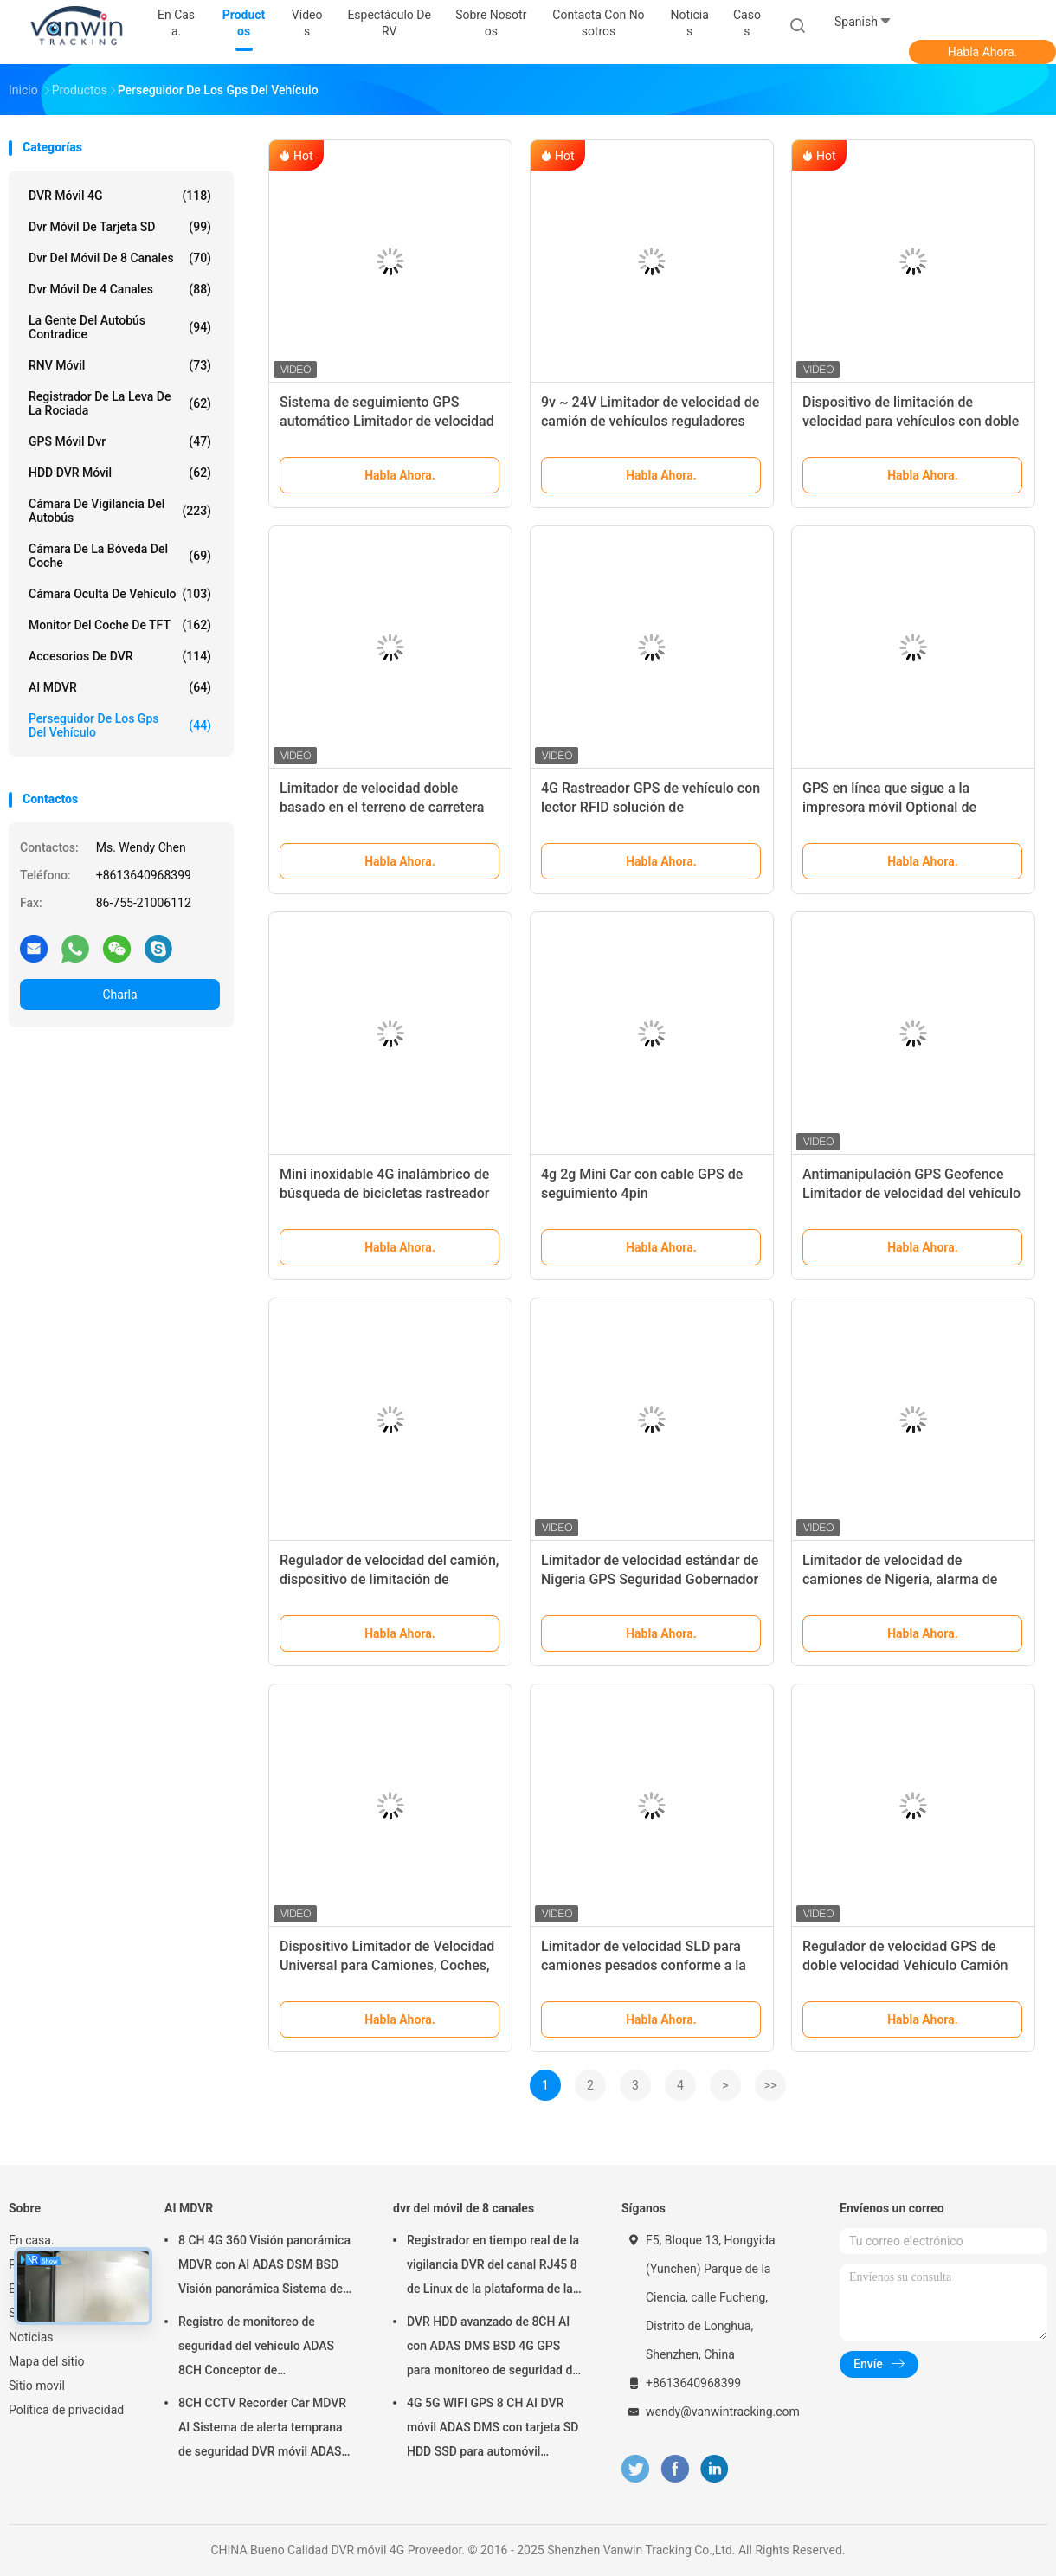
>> (770, 2085)
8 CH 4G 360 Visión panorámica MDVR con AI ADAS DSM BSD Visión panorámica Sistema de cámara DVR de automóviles (264, 2267)
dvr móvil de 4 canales (120, 289)
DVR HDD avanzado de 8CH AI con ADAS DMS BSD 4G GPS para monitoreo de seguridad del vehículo (494, 2348)
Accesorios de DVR (120, 656)
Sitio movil (37, 2385)
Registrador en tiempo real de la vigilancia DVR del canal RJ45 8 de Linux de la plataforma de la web (493, 2267)
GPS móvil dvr (120, 441)
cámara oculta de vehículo (120, 593)
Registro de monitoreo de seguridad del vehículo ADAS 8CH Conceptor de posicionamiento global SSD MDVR (256, 2348)
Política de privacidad (66, 2410)
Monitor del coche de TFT (120, 625)
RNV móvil (120, 365)
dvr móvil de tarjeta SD (120, 226)
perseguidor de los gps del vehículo (120, 725)
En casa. (32, 2240)
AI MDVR (120, 687)
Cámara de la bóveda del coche (120, 556)
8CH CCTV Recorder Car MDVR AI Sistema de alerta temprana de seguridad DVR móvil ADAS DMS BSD (262, 2429)
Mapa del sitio (47, 2361)
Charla (119, 994)
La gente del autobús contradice (120, 327)
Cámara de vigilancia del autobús (120, 511)
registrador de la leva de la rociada (120, 403)
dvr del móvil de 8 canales (120, 258)
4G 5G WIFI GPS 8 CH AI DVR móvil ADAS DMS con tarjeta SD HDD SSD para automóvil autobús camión (492, 2429)
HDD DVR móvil (120, 472)
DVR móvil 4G (120, 195)
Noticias (31, 2337)
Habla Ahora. (983, 52)
